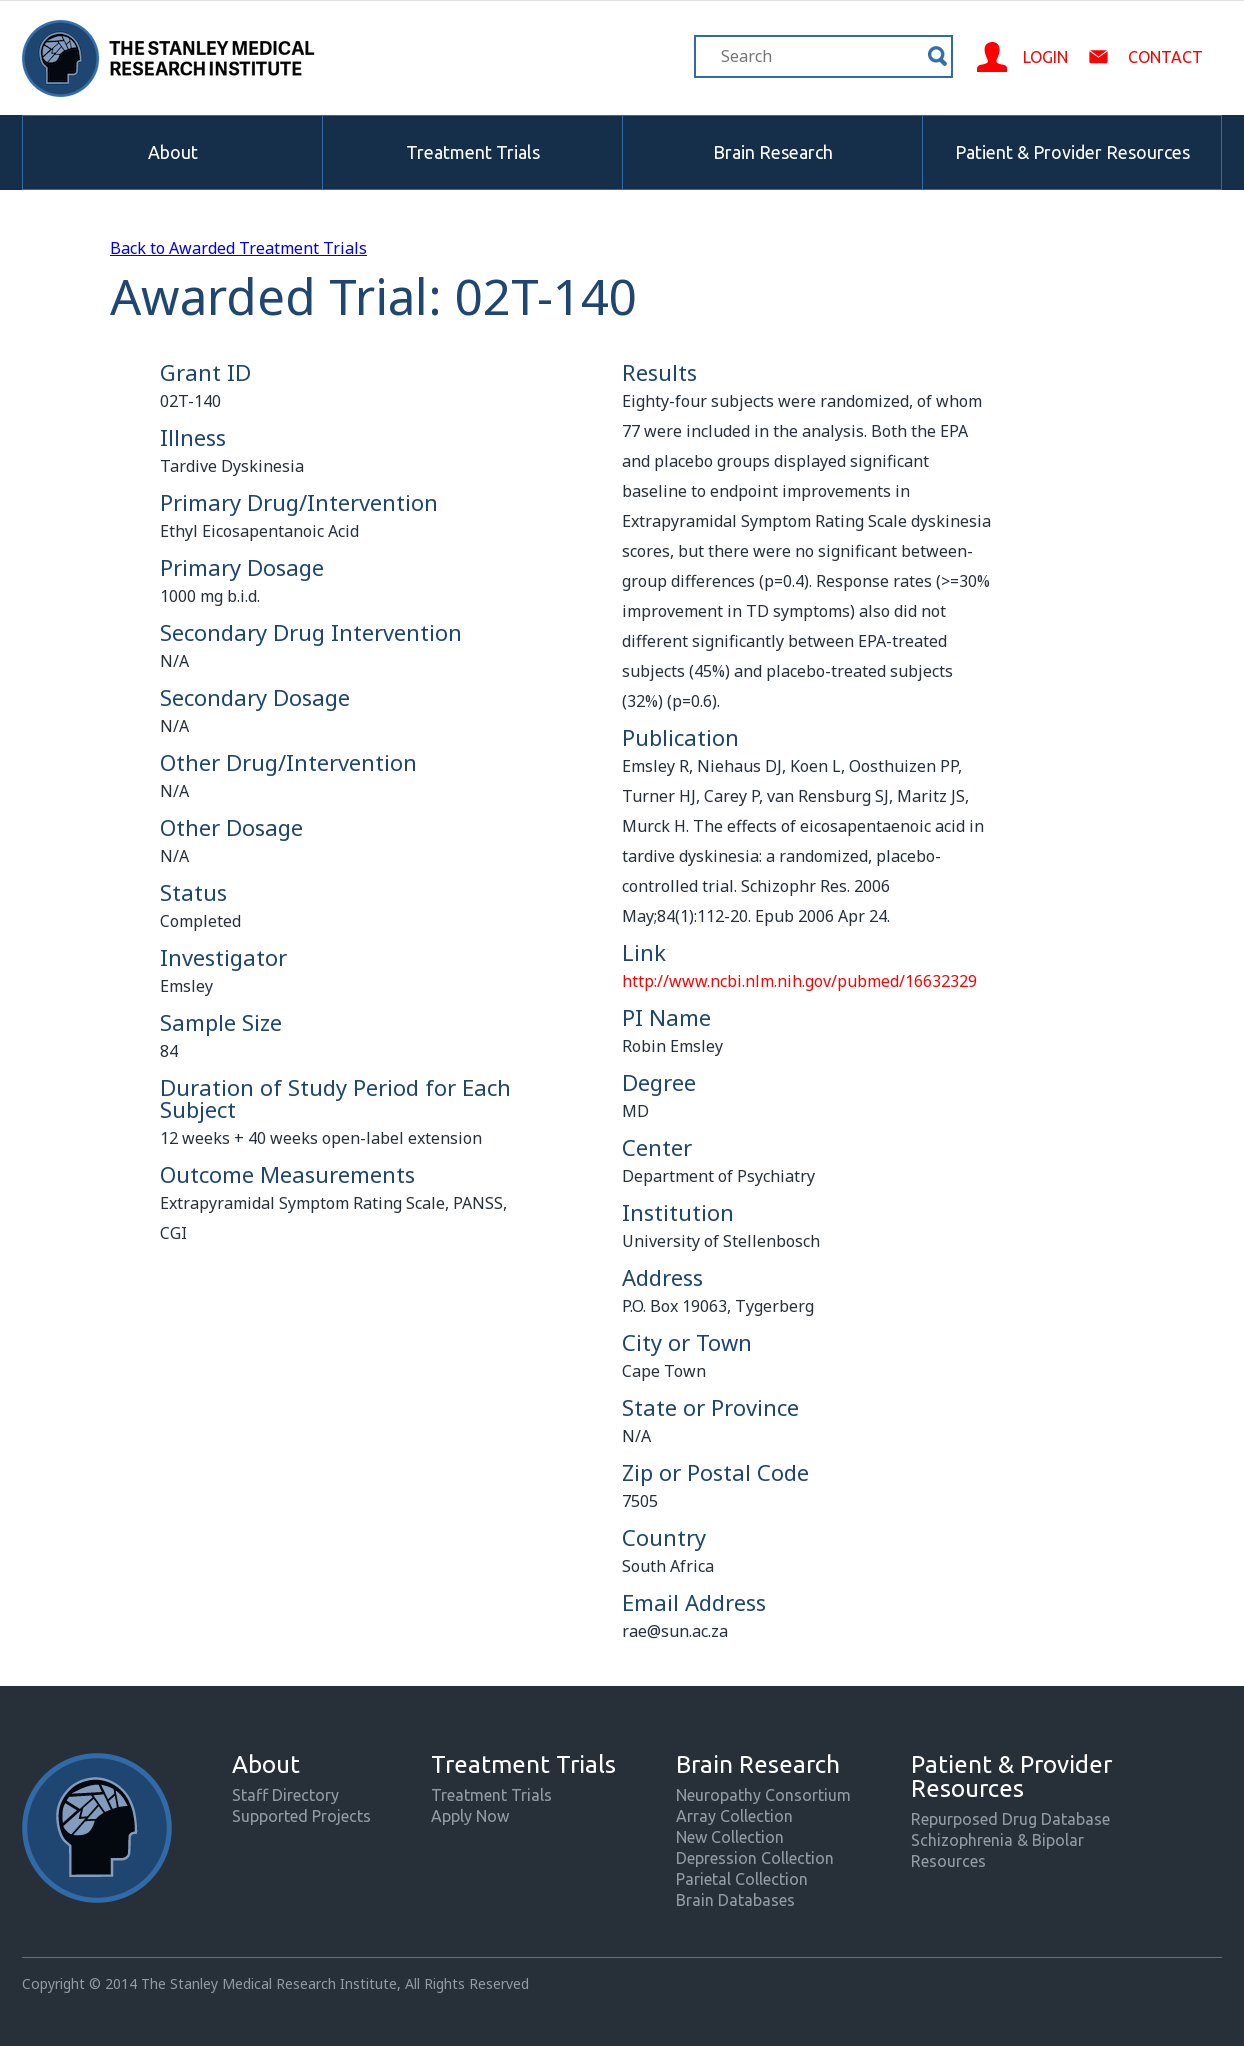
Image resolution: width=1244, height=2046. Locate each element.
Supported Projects (301, 1816)
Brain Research (773, 152)
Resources (948, 1861)
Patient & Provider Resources (1072, 152)
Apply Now (470, 1816)
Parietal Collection (742, 1879)
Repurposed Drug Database (1010, 1819)
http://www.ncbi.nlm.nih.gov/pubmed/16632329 (799, 981)
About (173, 152)
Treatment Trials (473, 152)
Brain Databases (735, 1900)
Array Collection (734, 1816)
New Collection (730, 1837)
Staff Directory (285, 1795)
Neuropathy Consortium (763, 1795)
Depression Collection (755, 1858)
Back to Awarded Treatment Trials (238, 248)
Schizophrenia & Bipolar (997, 1840)
